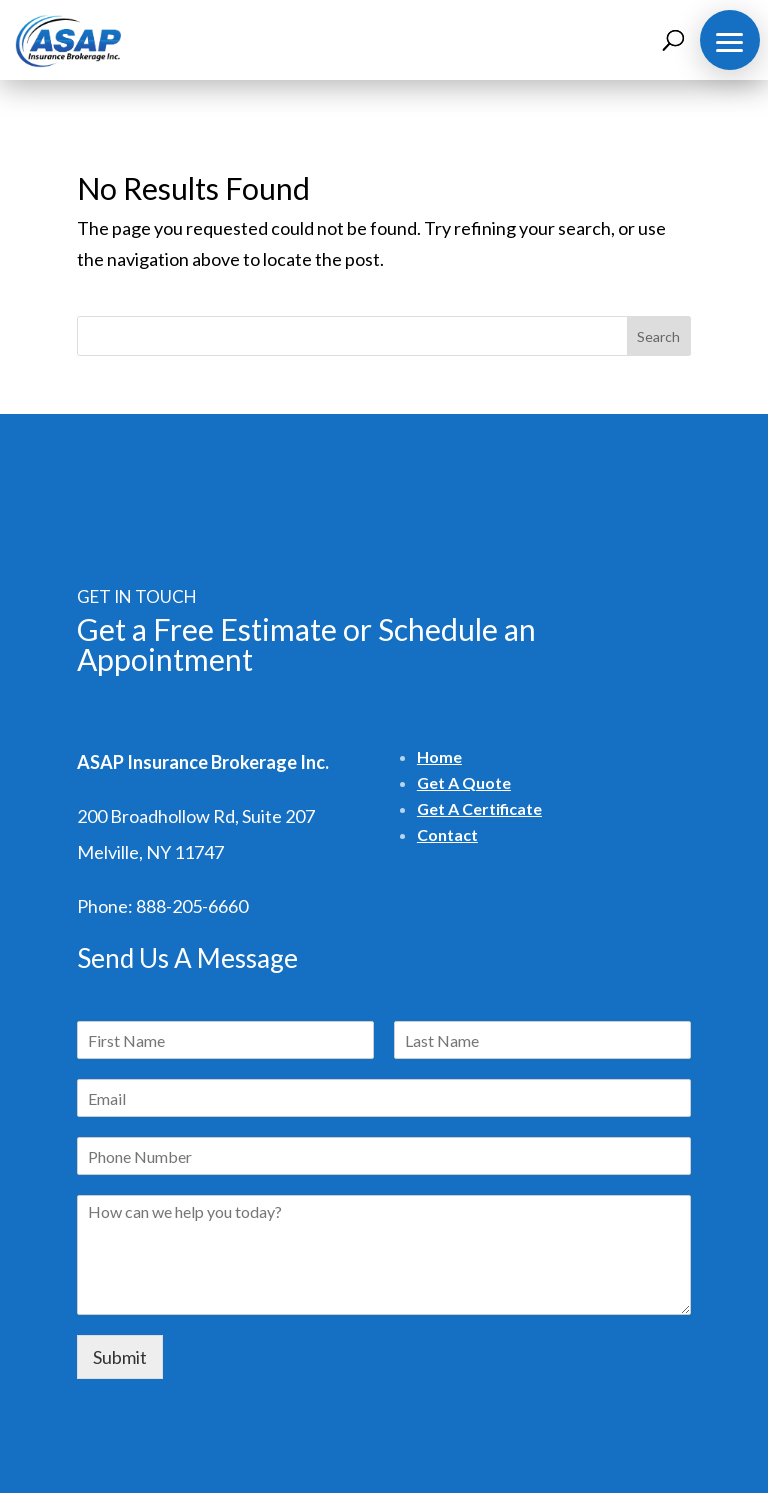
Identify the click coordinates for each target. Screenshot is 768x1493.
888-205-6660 (192, 906)
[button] (730, 40)
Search (658, 336)
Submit (120, 1357)
